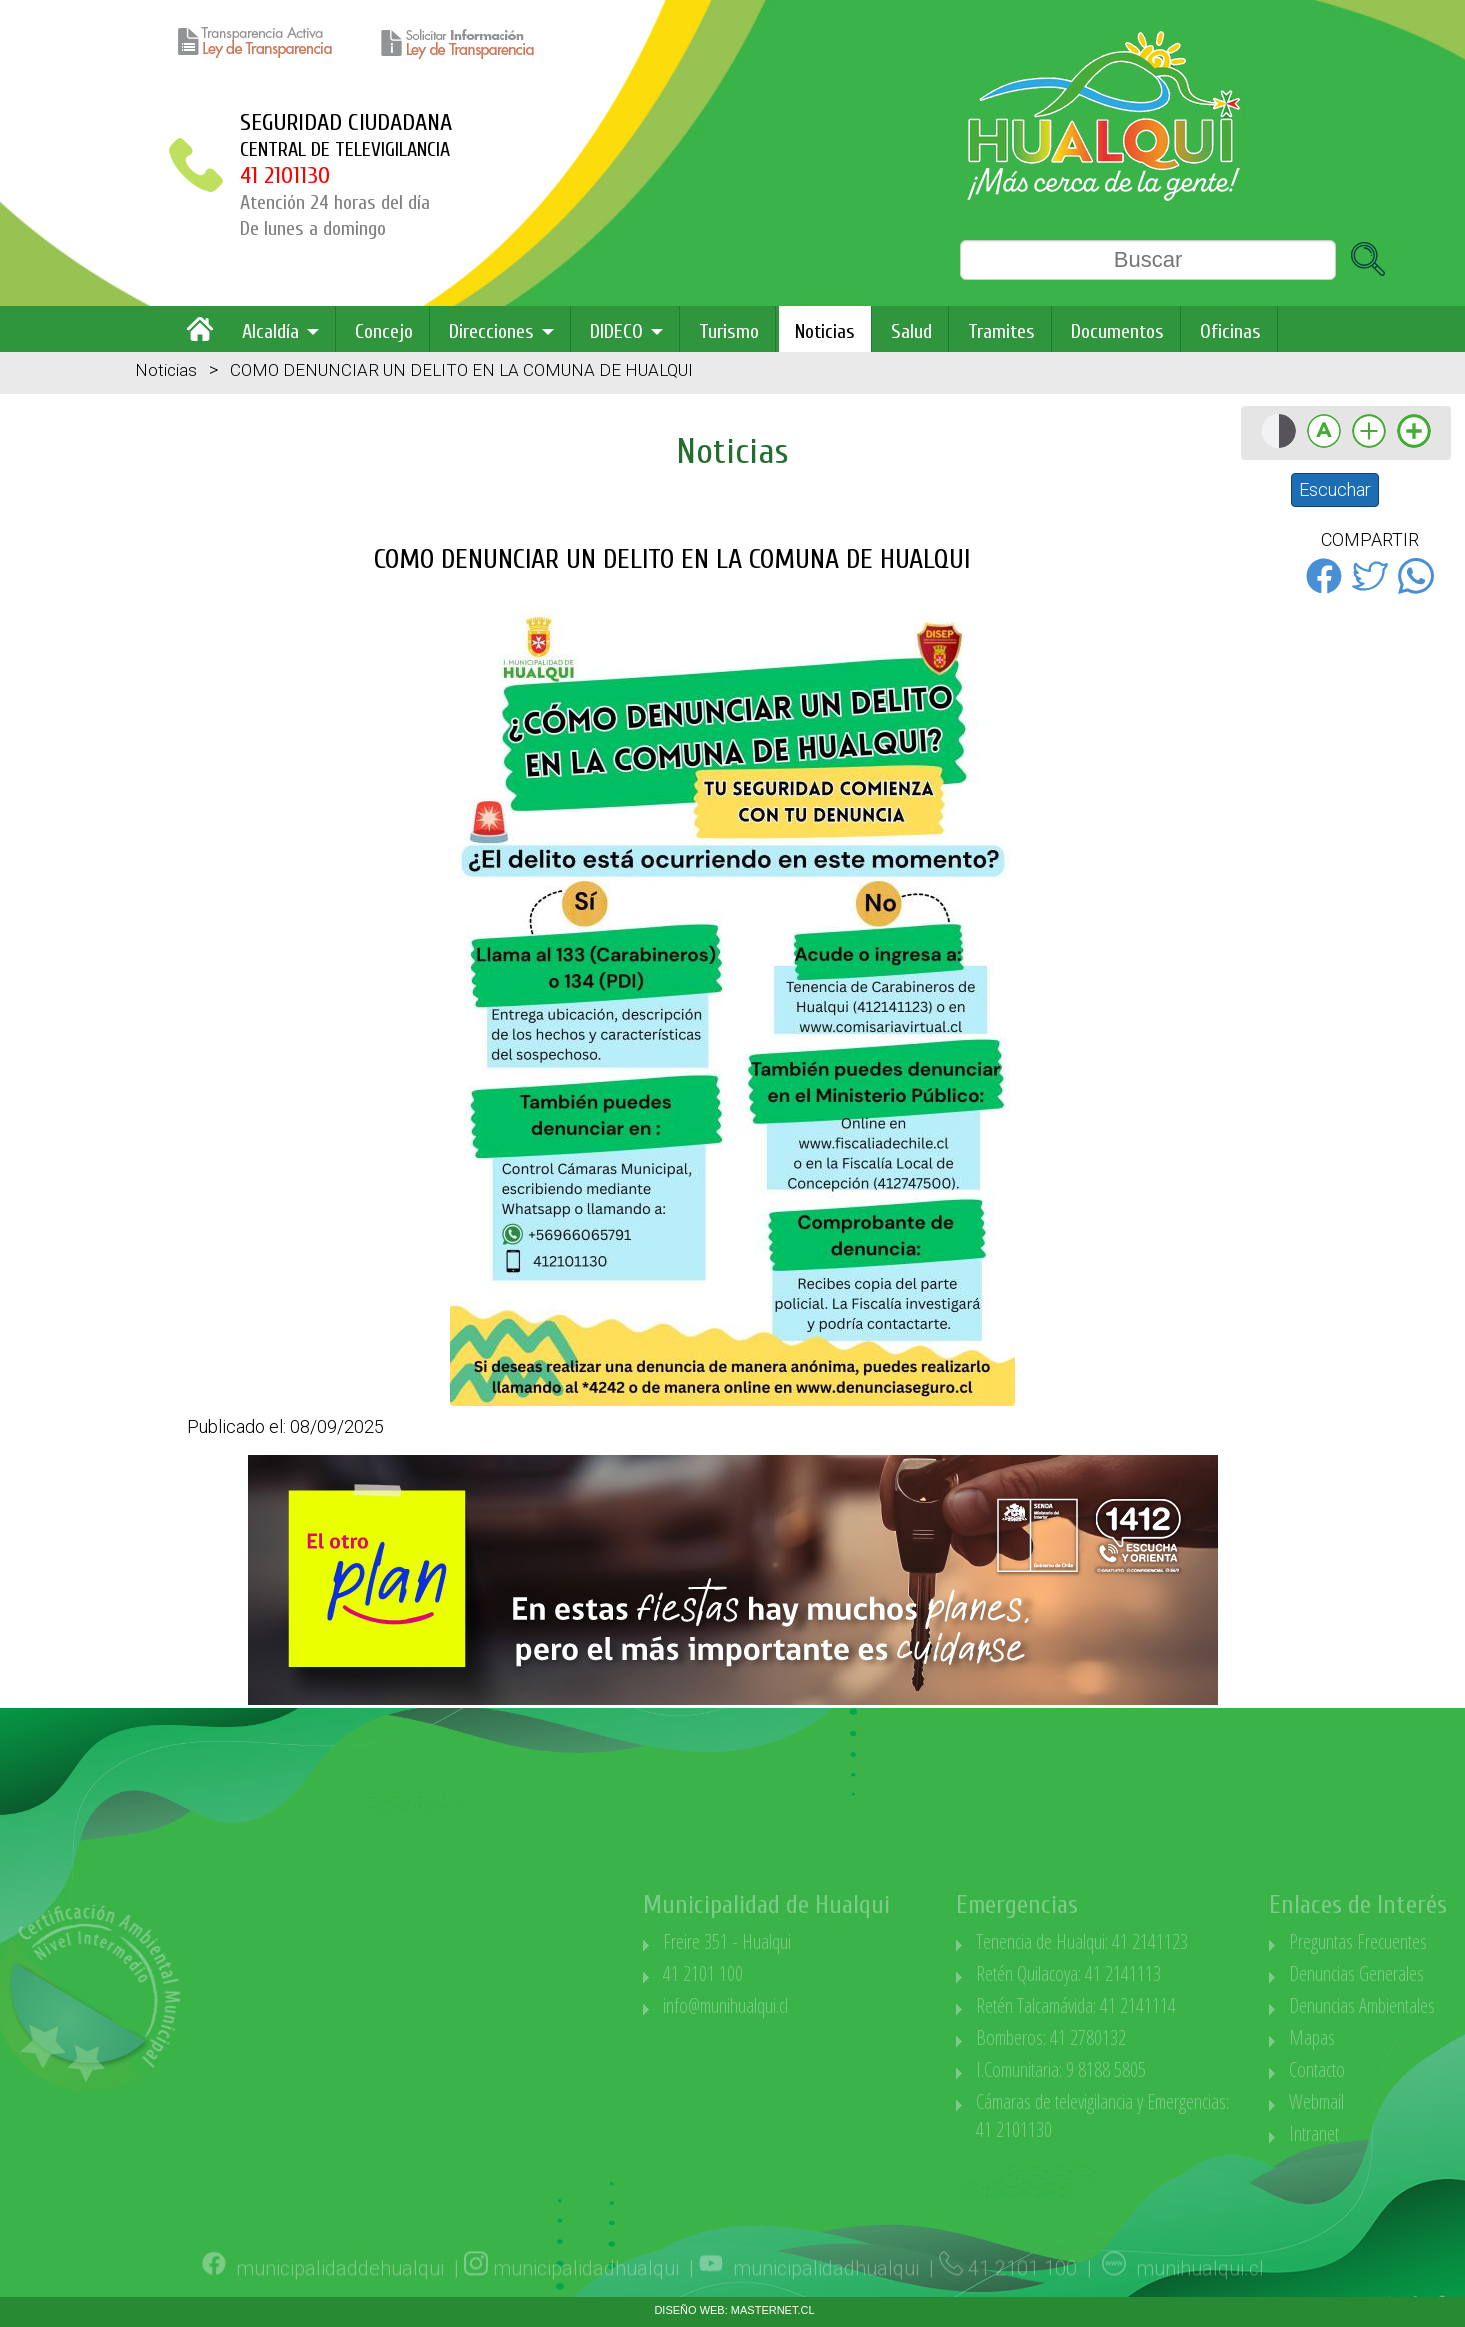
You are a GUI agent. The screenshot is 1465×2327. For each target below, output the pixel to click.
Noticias (825, 331)
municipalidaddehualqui (340, 2296)
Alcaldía (270, 331)
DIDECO (616, 331)
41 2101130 (285, 175)
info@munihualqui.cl (822, 2005)
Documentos (1117, 331)
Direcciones (491, 331)
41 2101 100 (800, 1973)
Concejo (384, 331)
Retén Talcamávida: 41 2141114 (1173, 2005)
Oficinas (1230, 331)
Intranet (1411, 2133)
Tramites (1001, 331)
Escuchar (1335, 489)
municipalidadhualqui (586, 2296)
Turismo (729, 331)
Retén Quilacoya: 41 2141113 (1165, 1973)
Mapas (1409, 2037)
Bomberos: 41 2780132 (1148, 2037)
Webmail (1413, 2101)
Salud (911, 331)
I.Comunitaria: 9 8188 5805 (1158, 2069)
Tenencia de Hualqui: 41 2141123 (1179, 1941)
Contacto (1414, 2069)
